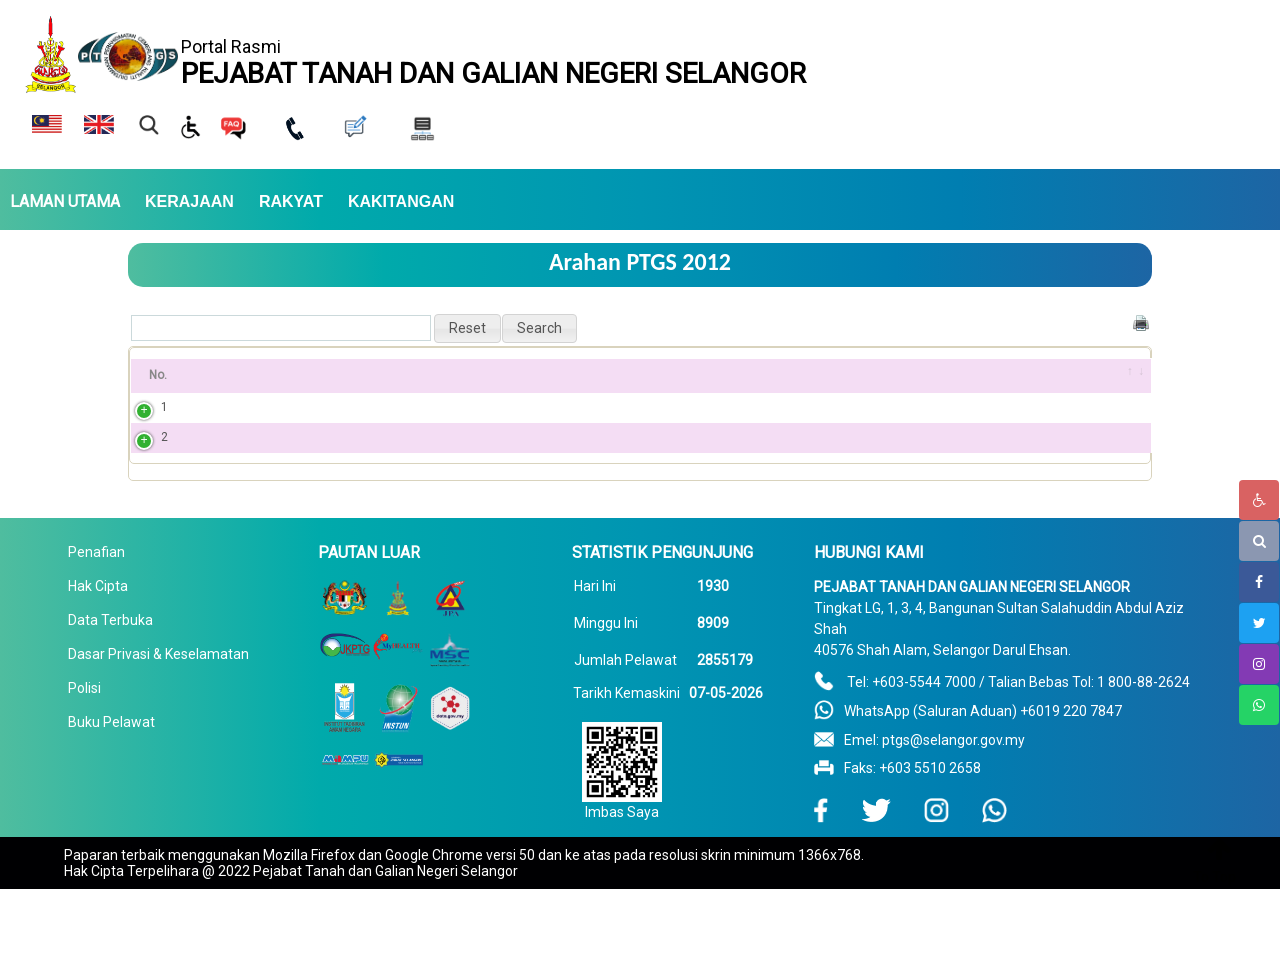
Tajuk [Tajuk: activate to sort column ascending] (411, 375)
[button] (467, 328)
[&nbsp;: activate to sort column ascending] (1124, 376)
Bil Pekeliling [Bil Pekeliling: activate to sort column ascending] (254, 375)
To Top (1214, 877)
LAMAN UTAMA (65, 202)
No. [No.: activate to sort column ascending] (158, 375)
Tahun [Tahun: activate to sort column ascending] (1009, 375)
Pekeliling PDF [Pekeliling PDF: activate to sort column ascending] (842, 375)
